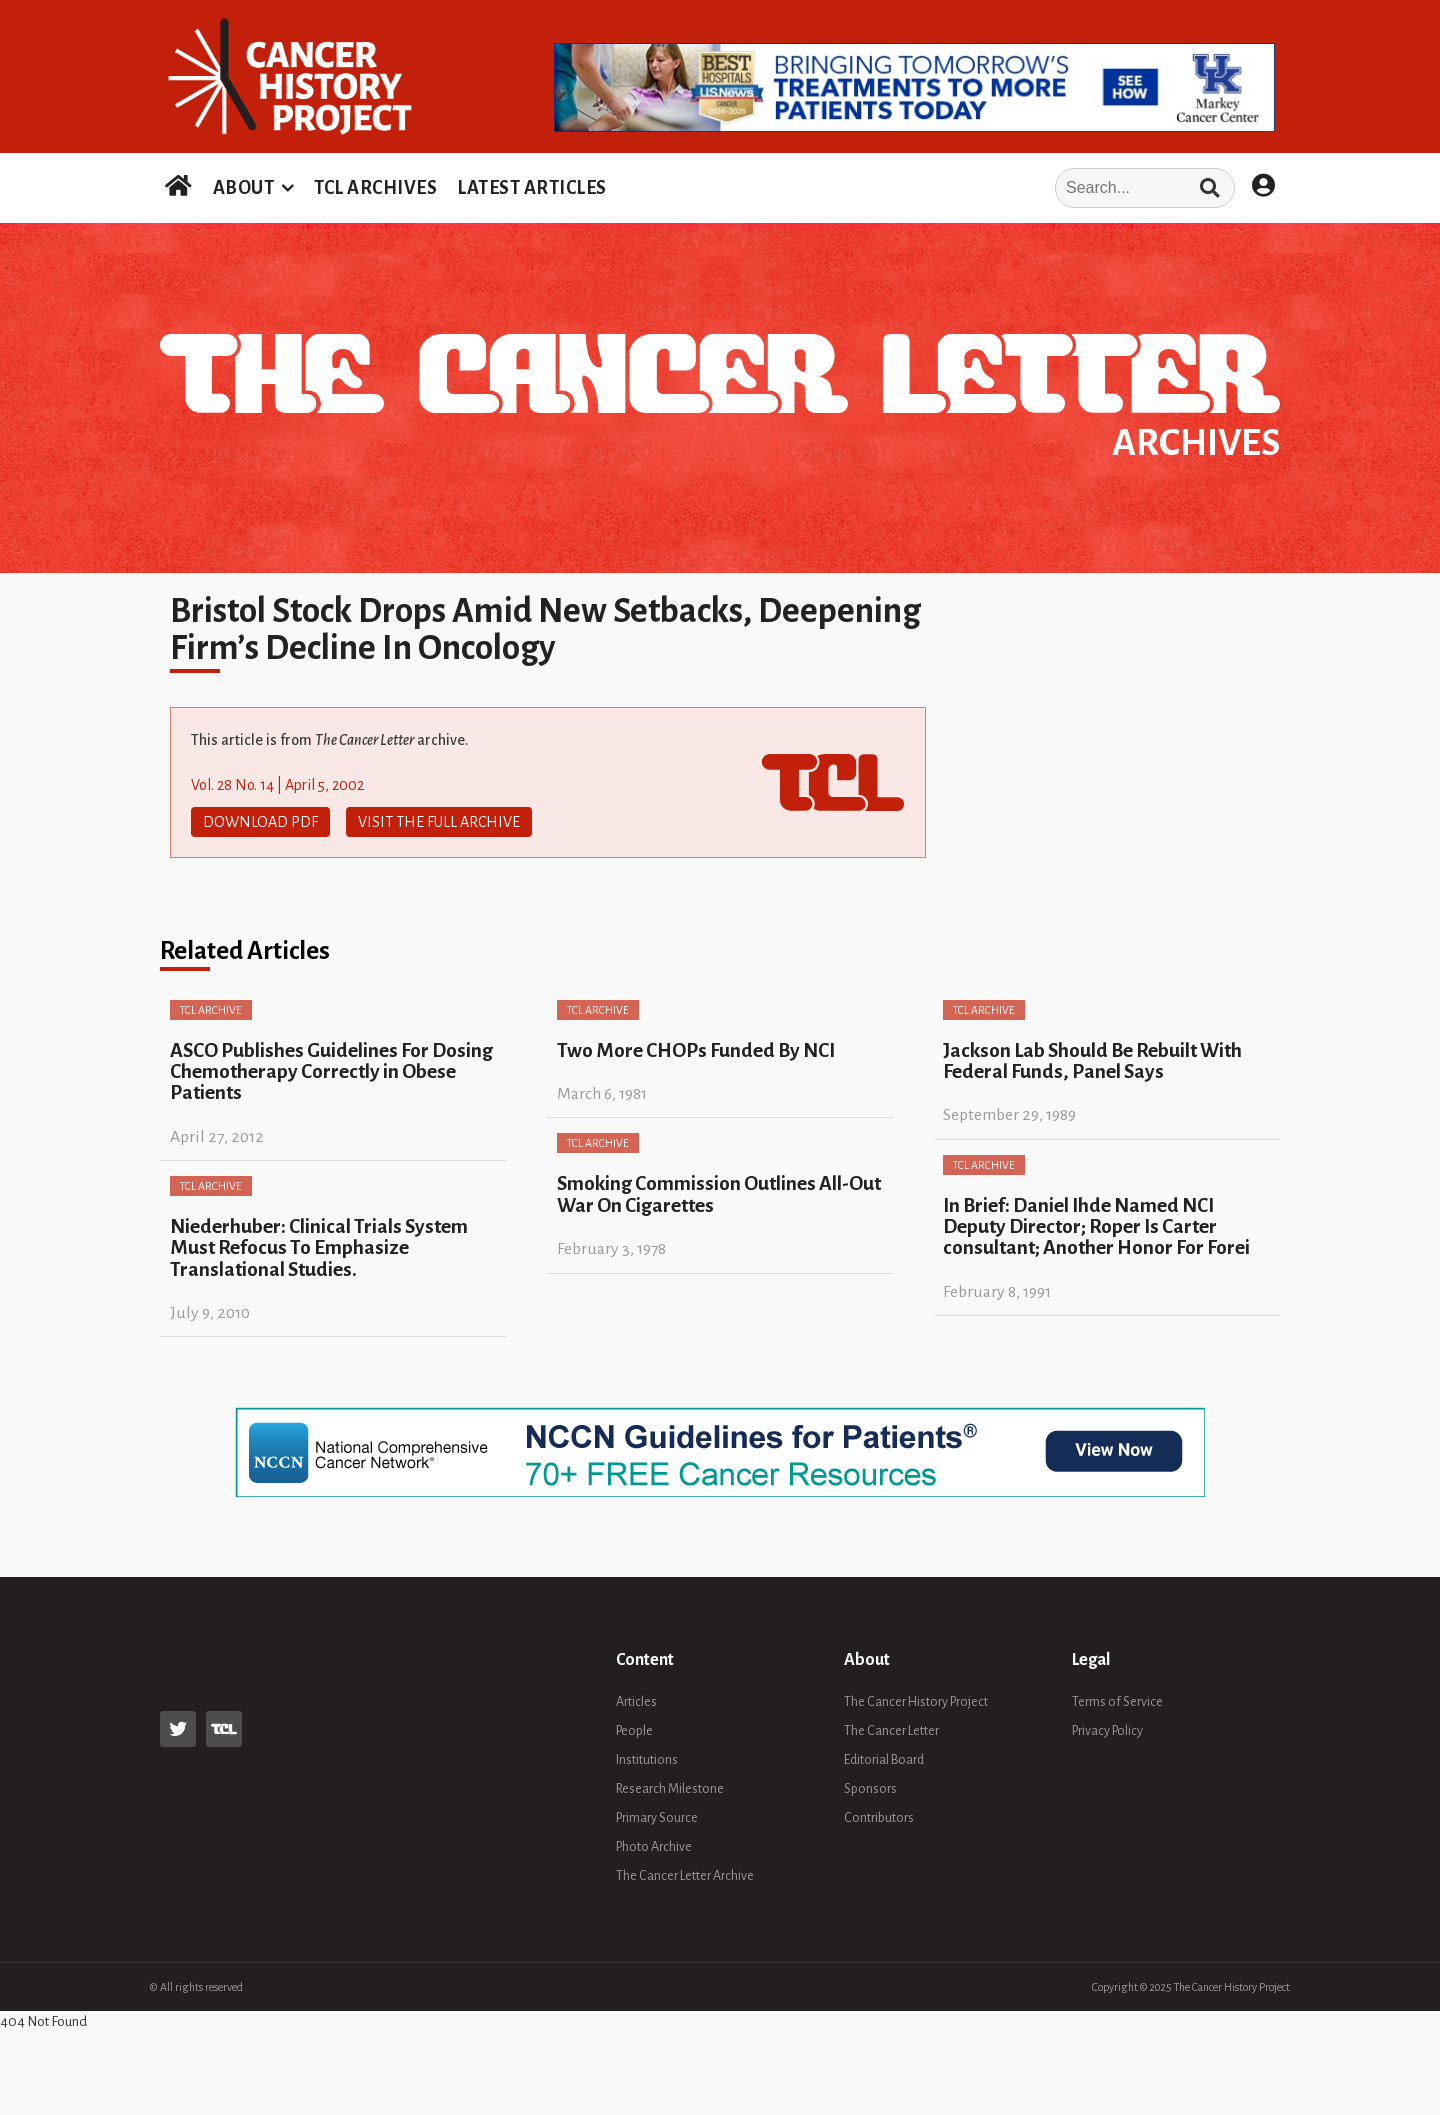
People (634, 1731)
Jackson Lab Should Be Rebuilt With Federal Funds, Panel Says (1092, 1061)
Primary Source (657, 1818)
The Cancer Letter (891, 1731)
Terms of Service (1117, 1702)
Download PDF (260, 822)
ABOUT (244, 188)
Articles (636, 1702)
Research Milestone (670, 1789)
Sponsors (870, 1789)
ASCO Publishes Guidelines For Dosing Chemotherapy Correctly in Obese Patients (331, 1072)
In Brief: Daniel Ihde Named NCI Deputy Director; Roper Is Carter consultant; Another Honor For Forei (1096, 1227)
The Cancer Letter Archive (685, 1876)
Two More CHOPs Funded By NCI (696, 1050)
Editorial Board (884, 1760)
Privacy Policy (1107, 1731)
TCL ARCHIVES (375, 188)
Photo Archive (654, 1847)
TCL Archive (211, 1010)
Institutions (647, 1760)
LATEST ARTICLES (532, 188)
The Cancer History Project (916, 1702)
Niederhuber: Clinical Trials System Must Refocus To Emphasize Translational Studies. (319, 1248)
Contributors (879, 1818)
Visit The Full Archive (439, 822)
